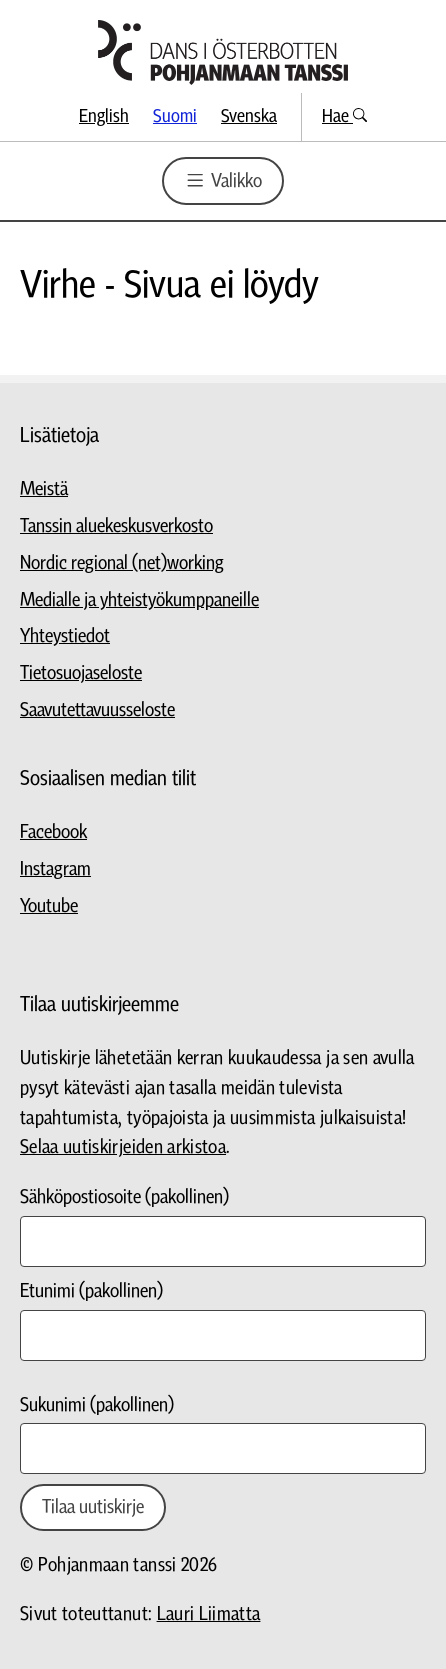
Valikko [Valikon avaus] (222, 180)
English (104, 116)
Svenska (249, 116)
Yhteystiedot (65, 636)
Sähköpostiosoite (124, 1197)
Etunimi (91, 1291)
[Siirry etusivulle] (223, 52)
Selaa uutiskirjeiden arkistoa (123, 1147)
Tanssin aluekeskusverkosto (116, 526)
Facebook (53, 832)
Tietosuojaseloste (81, 673)
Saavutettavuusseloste (97, 710)
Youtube (49, 906)
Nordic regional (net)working (122, 563)
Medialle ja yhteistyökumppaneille (139, 600)
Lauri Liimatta (209, 1614)
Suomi (175, 116)
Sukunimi (97, 1405)
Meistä (44, 489)
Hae (344, 116)
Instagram (55, 869)
